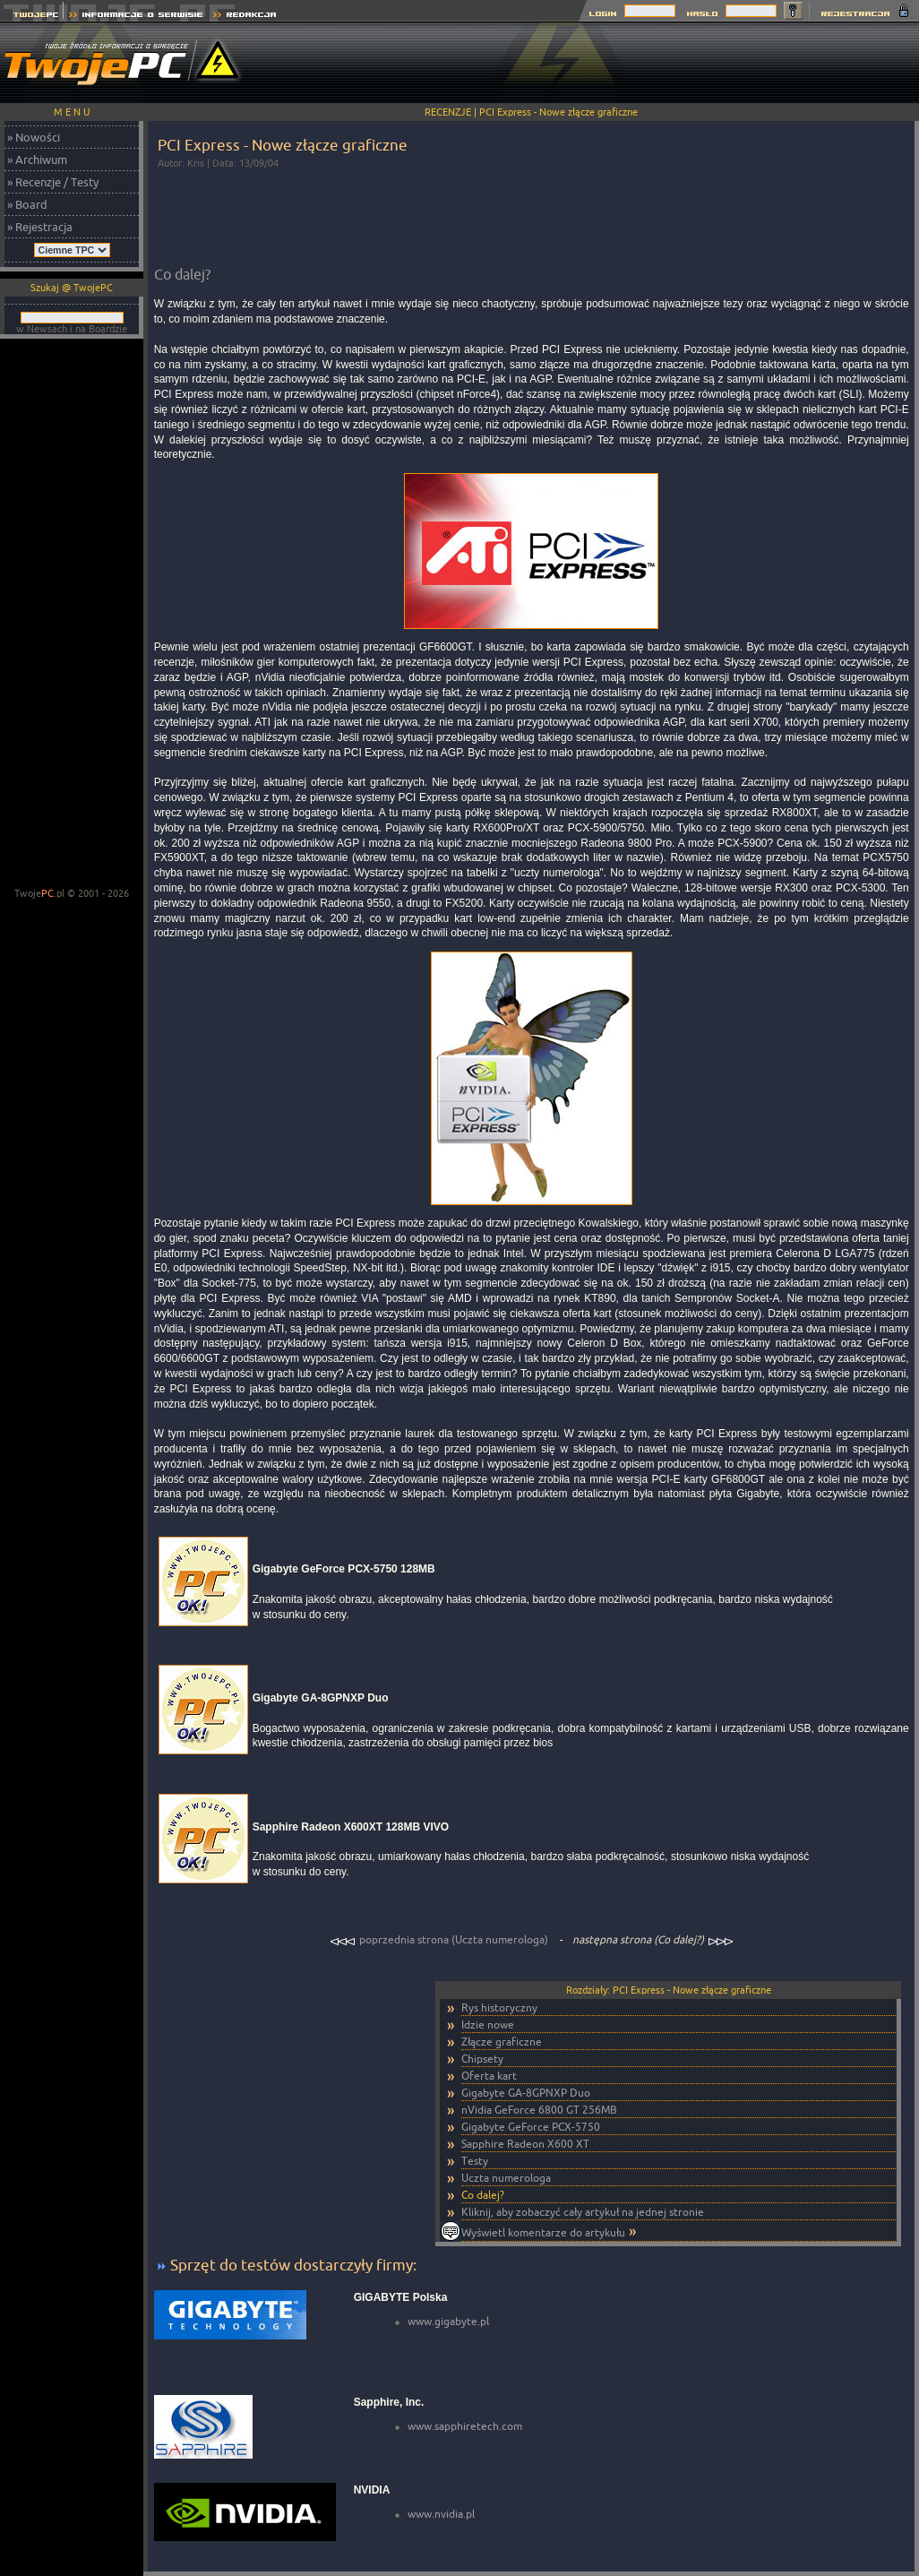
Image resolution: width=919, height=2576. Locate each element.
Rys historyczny (499, 2007)
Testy (474, 2161)
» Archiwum (37, 159)
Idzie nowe (487, 2024)
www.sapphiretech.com (465, 2426)
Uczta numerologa (506, 2178)
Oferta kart (489, 2075)
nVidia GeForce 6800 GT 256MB (539, 2109)
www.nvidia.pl (441, 2514)
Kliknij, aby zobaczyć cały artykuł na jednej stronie (582, 2212)
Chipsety (482, 2058)
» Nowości (33, 137)
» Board (27, 204)
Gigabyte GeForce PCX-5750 (530, 2126)
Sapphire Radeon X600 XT (525, 2144)
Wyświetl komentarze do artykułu (543, 2232)
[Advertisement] (71, 614)
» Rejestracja (40, 226)
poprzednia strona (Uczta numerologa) (440, 1939)
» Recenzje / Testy (53, 182)
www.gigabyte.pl (448, 2321)
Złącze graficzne (501, 2041)
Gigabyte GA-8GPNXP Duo (525, 2092)
